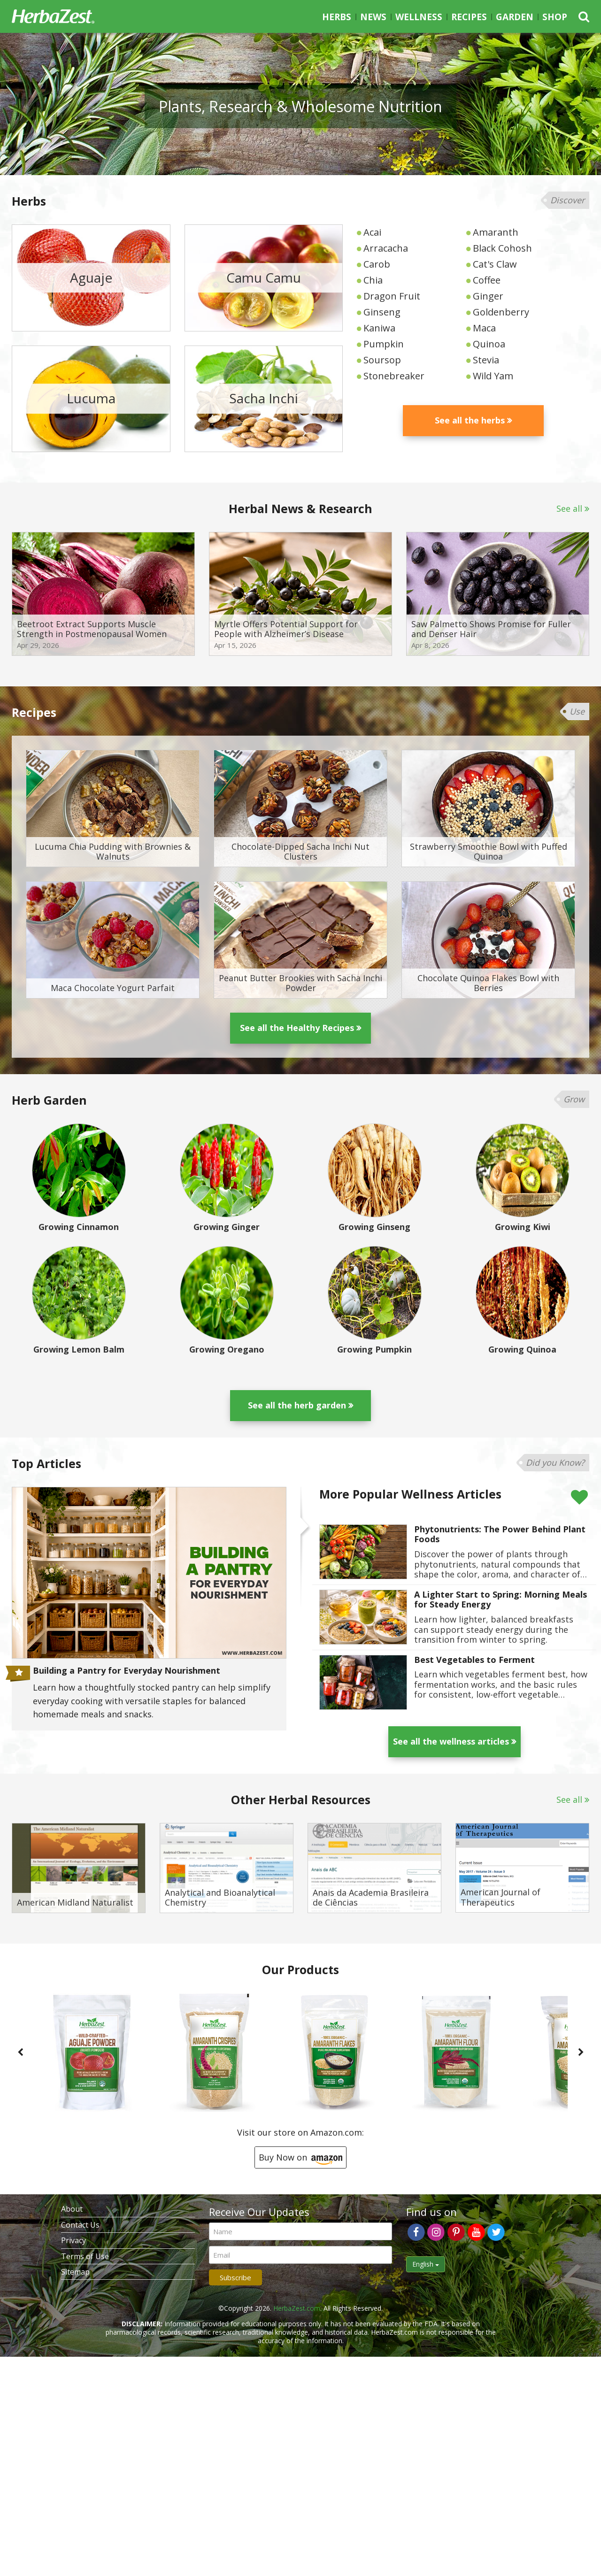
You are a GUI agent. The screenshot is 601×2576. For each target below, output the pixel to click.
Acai (372, 232)
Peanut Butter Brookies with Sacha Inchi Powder (300, 983)
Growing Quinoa (522, 1350)
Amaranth (495, 232)
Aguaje (91, 277)
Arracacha (385, 248)
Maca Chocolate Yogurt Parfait (113, 988)
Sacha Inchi (263, 399)
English (425, 2264)
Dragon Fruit (391, 296)
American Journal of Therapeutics (500, 1897)
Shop (554, 17)
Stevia (486, 360)
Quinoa (489, 344)
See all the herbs (470, 420)
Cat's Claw (495, 264)
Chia (373, 280)
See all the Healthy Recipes (297, 1027)
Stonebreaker (393, 375)
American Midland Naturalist (75, 1903)
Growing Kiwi (522, 1227)
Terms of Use (85, 2256)
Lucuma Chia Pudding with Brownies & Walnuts (113, 852)
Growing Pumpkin (374, 1350)
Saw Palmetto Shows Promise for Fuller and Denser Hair (491, 629)
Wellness (418, 17)
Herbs (336, 17)
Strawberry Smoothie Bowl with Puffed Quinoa (488, 852)
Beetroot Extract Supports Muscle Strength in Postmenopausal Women (92, 629)
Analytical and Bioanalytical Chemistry (220, 1898)
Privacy (73, 2240)
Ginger (488, 296)
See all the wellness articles (451, 1741)
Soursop (382, 360)
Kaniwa (379, 328)
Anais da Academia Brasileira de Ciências (371, 1898)
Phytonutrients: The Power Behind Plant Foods (500, 1534)
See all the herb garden (297, 1405)
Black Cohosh (502, 248)
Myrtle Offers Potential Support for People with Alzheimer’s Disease (286, 629)
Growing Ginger (226, 1227)
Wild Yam (493, 375)
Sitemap (75, 2272)
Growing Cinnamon (79, 1227)
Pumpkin (383, 344)
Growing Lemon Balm (78, 1350)
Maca (484, 328)
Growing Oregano (226, 1350)
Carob (376, 264)
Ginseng (382, 312)
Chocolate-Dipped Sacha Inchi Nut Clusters (300, 852)
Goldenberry (501, 312)
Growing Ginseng (374, 1227)
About (72, 2209)
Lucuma (91, 399)
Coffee (487, 280)
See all (569, 508)
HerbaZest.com (296, 2308)
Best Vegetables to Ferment (474, 1660)
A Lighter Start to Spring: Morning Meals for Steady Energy (500, 1600)
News (373, 17)
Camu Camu (263, 277)
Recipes (469, 17)
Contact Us (80, 2225)
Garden (514, 17)
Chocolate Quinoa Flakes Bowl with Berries (488, 983)
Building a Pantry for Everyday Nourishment (126, 1671)
